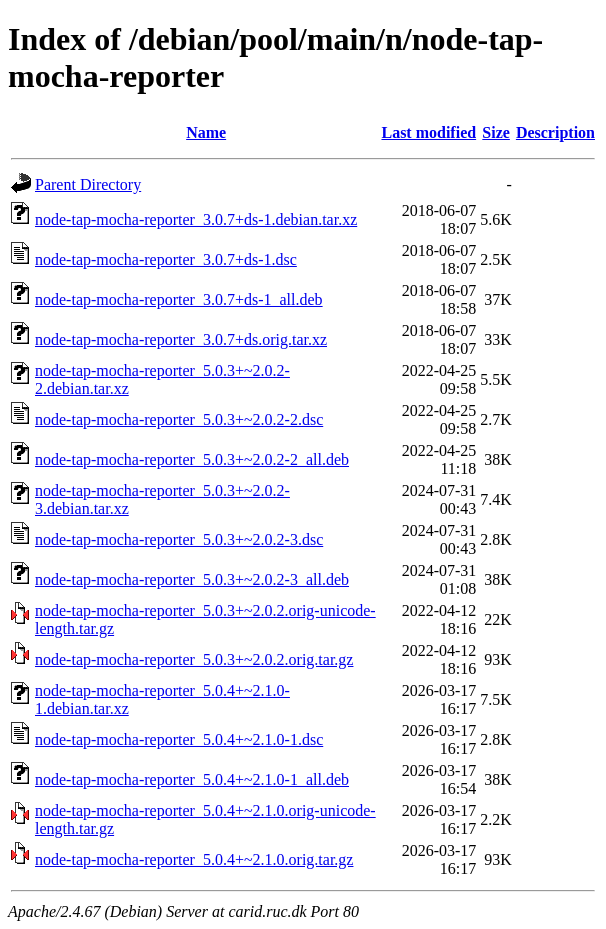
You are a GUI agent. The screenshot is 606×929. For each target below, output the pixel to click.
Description (555, 132)
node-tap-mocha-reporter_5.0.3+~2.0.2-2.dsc (179, 419)
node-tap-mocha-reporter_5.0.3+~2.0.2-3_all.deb (192, 579)
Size (496, 132)
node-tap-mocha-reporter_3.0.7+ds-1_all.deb (179, 299)
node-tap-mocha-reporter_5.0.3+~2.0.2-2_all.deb (192, 459)
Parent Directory (88, 184)
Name (206, 132)
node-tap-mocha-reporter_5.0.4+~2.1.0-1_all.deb (192, 779)
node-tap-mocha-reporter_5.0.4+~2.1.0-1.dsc (179, 739)
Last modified (428, 132)
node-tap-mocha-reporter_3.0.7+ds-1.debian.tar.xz (196, 219)
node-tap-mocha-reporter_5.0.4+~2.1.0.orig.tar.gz (194, 859)
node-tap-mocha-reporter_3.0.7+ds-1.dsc (166, 259)
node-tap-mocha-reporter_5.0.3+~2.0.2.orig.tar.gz (194, 659)
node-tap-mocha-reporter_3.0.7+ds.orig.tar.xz (181, 339)
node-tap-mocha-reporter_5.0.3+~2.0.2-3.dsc (179, 539)
